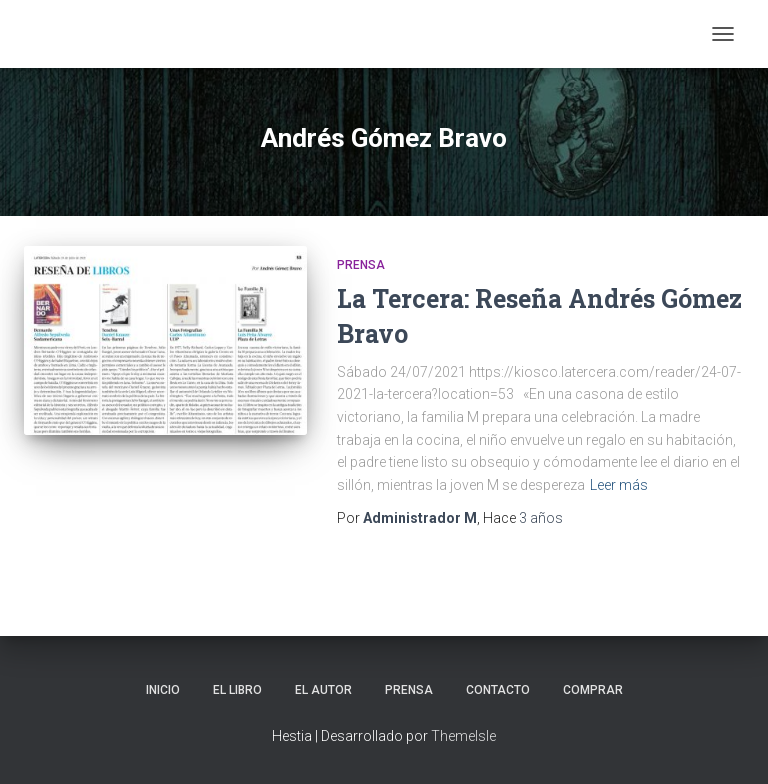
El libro (237, 690)
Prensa (361, 265)
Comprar (593, 690)
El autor (323, 690)
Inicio (163, 690)
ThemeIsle (463, 736)
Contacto (498, 690)
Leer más (619, 485)
